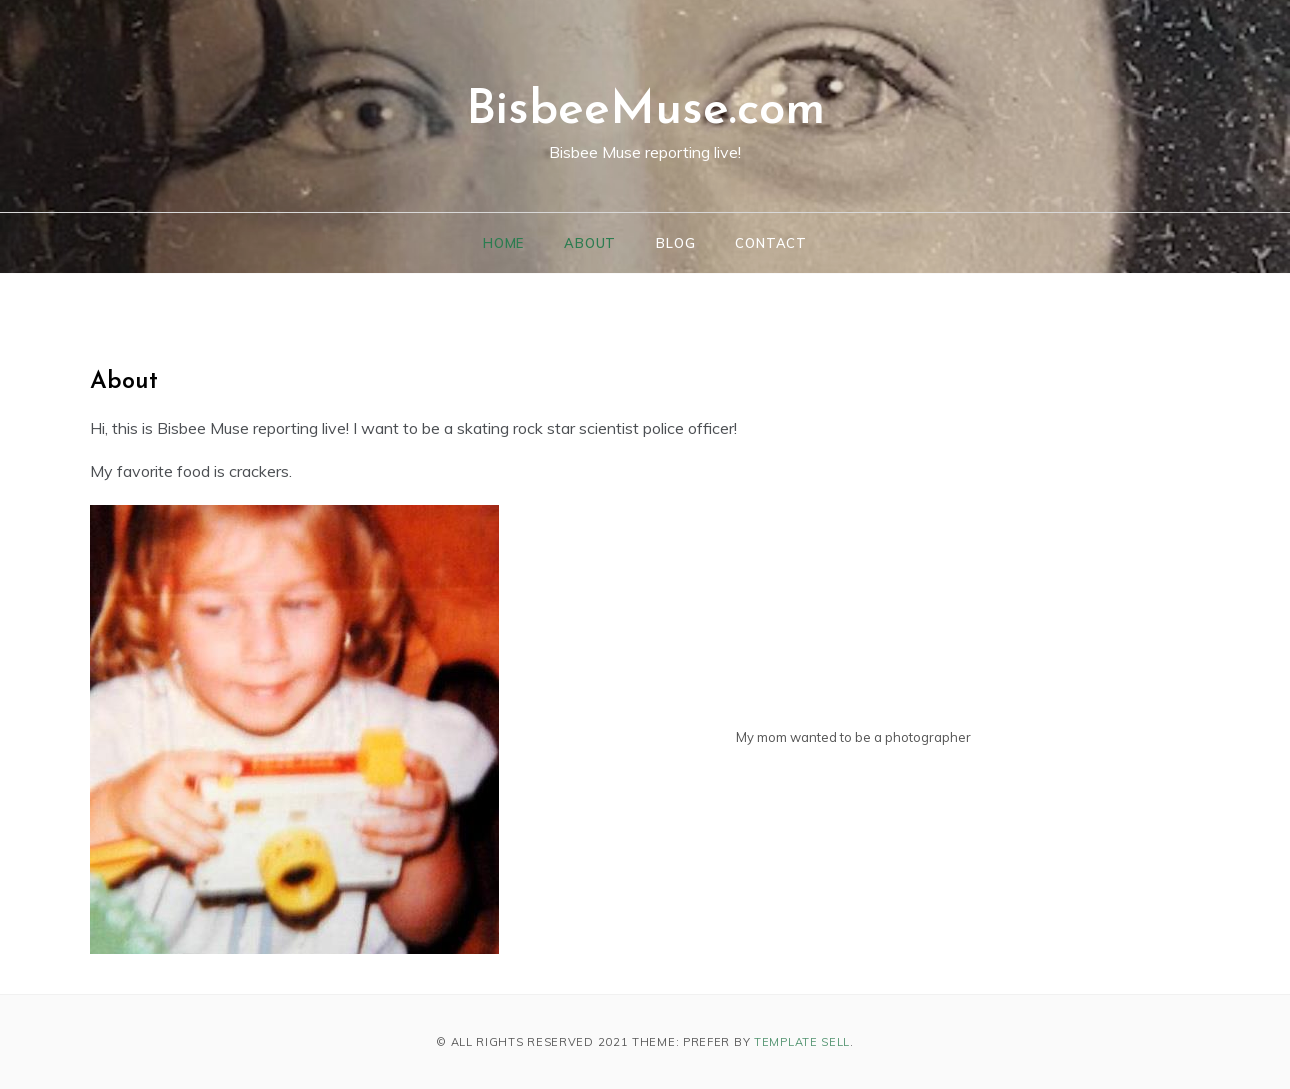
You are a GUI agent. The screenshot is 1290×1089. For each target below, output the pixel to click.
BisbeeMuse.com (645, 111)
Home (503, 243)
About (590, 243)
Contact (771, 243)
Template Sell (802, 1042)
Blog (675, 243)
